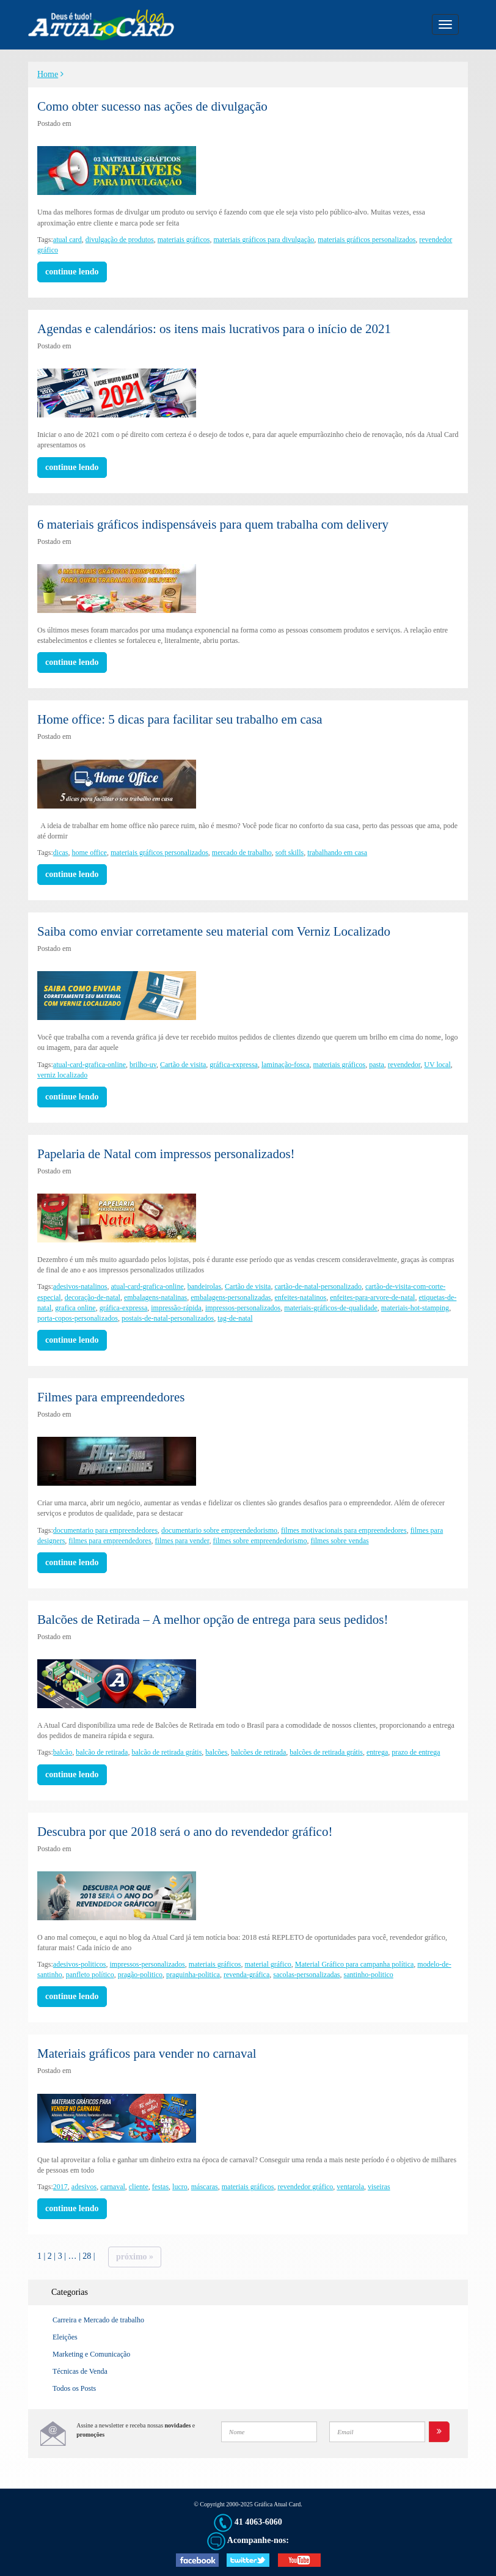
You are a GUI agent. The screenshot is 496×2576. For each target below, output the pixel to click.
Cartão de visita (183, 1064)
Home (47, 74)
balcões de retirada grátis (326, 1752)
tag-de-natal (234, 1318)
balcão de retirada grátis (166, 1752)
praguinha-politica (193, 1974)
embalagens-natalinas (155, 1297)
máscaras (204, 2186)
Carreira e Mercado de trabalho (98, 2320)
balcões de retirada (258, 1752)
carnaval (112, 2186)
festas (160, 2186)
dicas (60, 852)
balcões (216, 1752)
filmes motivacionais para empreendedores (344, 1530)
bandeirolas (204, 1286)
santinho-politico (368, 1974)
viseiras (379, 2186)
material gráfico (267, 1964)
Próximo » (134, 2256)
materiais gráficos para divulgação (263, 239)
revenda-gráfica (246, 1974)
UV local (437, 1064)
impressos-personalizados (242, 1308)
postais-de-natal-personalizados (168, 1318)
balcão (62, 1752)
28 (86, 2256)
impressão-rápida (176, 1308)
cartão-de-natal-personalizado (318, 1286)
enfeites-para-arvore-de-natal (372, 1297)
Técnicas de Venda (80, 2371)
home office (88, 852)
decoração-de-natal (92, 1297)
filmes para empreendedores (109, 1540)
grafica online (75, 1308)
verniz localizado (62, 1075)
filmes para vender (182, 1540)
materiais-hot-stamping (415, 1308)
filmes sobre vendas (339, 1540)
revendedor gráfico (305, 2186)
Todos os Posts (74, 2388)
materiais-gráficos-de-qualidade (330, 1308)
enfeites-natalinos (301, 1297)
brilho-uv (142, 1064)
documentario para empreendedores (105, 1530)
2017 (60, 2186)
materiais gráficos (184, 239)
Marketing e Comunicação (91, 2354)
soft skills (289, 852)
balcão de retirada (102, 1752)
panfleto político (90, 1974)
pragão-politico (140, 1974)
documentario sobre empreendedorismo (219, 1530)
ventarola (350, 2186)
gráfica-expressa (234, 1064)
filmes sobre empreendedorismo (260, 1540)
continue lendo (72, 271)
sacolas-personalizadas (306, 1974)
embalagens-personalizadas (231, 1297)
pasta (376, 1064)
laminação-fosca (285, 1064)
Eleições (65, 2337)
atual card (67, 239)
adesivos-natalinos (80, 1286)
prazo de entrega (416, 1752)
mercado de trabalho (242, 852)
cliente (138, 2186)
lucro (180, 2186)
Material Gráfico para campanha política (354, 1964)
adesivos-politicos (79, 1964)
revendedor (404, 1064)
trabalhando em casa (337, 852)
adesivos (84, 2186)
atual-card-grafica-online (89, 1064)
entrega (377, 1752)
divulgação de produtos (120, 239)
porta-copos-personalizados (77, 1318)
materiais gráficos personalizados (366, 239)
